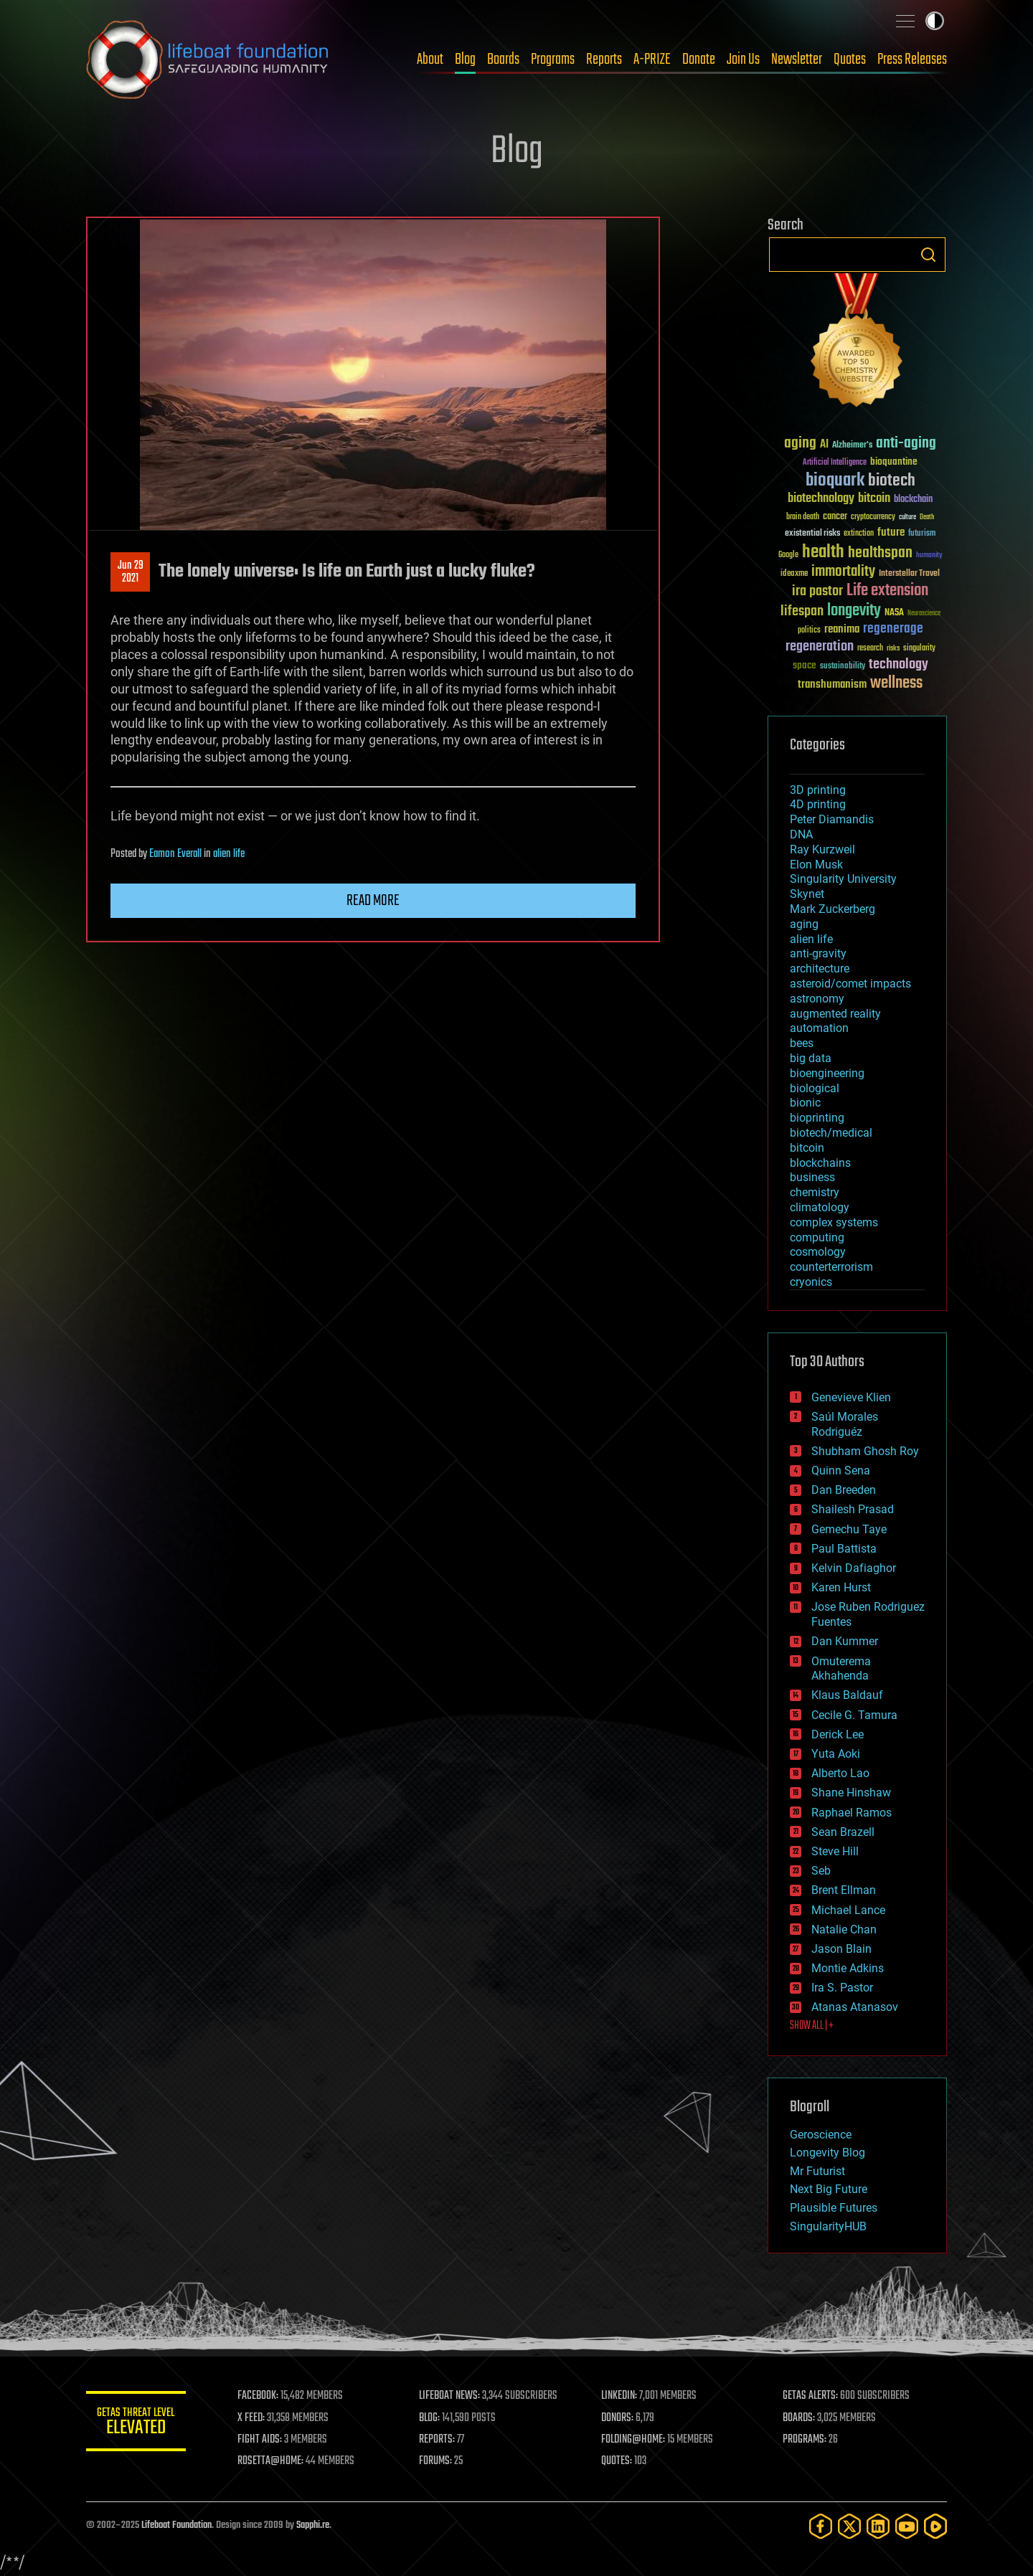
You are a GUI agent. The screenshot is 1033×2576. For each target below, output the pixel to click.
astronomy (817, 998)
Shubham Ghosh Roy (865, 1451)
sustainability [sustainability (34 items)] (842, 667)
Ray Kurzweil (822, 849)
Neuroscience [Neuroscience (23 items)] (923, 614)
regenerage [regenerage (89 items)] (893, 629)
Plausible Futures (833, 2208)
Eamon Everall (175, 854)
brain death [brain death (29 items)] (802, 517)
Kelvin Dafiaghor (853, 1568)
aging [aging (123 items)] (800, 444)
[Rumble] (935, 2526)
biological (814, 1088)
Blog (465, 59)
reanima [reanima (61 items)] (841, 629)
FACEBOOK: (258, 2396)
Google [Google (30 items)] (788, 555)
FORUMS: (436, 2461)
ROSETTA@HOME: (271, 2461)
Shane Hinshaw (851, 1792)
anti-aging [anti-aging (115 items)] (906, 444)
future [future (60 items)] (891, 532)
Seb (821, 1870)
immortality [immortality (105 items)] (843, 571)
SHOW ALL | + (812, 2026)
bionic (805, 1102)
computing (817, 1237)
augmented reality (835, 1014)
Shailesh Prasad (852, 1509)
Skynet (807, 894)
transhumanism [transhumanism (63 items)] (832, 684)
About (430, 59)
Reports (604, 59)
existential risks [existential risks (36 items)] (812, 534)
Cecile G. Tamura (854, 1715)
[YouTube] (906, 2526)
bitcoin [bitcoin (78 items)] (874, 498)
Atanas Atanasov (854, 2007)
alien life (229, 854)
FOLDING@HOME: (634, 2439)
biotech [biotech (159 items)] (891, 481)
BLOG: (430, 2418)
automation (819, 1028)
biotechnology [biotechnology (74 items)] (821, 498)
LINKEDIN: (620, 2396)
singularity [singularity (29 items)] (919, 648)
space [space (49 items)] (804, 665)
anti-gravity (818, 953)
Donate (698, 59)
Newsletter (796, 59)
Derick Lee (837, 1734)
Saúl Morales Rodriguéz (844, 1424)
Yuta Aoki (835, 1754)
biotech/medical (831, 1133)
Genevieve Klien (851, 1397)
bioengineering (827, 1073)
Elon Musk (816, 864)
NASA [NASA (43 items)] (894, 613)
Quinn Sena (840, 1470)
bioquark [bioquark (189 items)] (835, 480)
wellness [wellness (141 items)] (896, 683)
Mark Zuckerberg (832, 909)
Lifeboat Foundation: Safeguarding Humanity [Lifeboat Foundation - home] (208, 59)
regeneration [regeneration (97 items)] (820, 646)
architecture (819, 968)
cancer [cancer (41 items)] (835, 517)
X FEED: (251, 2418)
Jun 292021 (130, 572)
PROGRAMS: (805, 2439)
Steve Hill (835, 1851)
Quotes (850, 59)
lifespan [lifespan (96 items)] (802, 611)
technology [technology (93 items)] (898, 665)
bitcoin (807, 1148)
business (812, 1177)
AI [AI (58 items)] (824, 445)
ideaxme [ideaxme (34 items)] (794, 574)
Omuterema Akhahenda (841, 1668)
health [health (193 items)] (823, 552)
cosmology (818, 1252)
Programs (553, 59)
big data (810, 1058)
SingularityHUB (828, 2226)
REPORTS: (438, 2439)
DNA (801, 834)
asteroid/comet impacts (850, 983)
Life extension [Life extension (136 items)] (887, 591)
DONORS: (618, 2418)
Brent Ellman (843, 1890)
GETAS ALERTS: (811, 2396)
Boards (503, 59)
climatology (819, 1207)
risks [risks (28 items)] (893, 648)
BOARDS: (799, 2418)
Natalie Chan (844, 1929)
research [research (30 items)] (870, 648)
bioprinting (817, 1117)
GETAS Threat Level (136, 2423)
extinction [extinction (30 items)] (859, 534)
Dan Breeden (843, 1490)
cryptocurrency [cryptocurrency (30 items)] (873, 517)
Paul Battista (844, 1548)
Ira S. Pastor (842, 1987)
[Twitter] (849, 2526)
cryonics (811, 1282)
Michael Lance (848, 1910)
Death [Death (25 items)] (927, 517)
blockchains (820, 1163)
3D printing (818, 790)
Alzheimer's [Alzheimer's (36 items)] (852, 445)
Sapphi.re (312, 2525)
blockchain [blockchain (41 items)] (913, 500)
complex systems (834, 1222)
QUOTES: (617, 2461)
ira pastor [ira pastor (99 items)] (817, 591)
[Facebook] (820, 2526)
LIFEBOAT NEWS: (450, 2396)
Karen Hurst (841, 1587)
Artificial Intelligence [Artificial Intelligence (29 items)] (835, 463)
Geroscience (821, 2134)
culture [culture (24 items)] (907, 517)
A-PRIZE (652, 59)
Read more (373, 901)
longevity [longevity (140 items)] (854, 611)
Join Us (743, 59)
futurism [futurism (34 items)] (921, 534)
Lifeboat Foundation (176, 2525)
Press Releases (912, 59)
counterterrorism (831, 1267)
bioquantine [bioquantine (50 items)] (894, 461)
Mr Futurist (817, 2171)
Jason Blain (841, 1949)
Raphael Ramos (851, 1812)
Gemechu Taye (849, 1529)
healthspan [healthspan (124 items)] (880, 553)
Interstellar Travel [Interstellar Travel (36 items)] (909, 574)
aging (804, 924)
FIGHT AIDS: (260, 2439)
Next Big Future (828, 2189)
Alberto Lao (840, 1773)
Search (928, 254)
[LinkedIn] (878, 2526)
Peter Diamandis (832, 819)
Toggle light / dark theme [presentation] (934, 20)
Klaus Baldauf (847, 1695)
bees (801, 1043)
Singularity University (843, 879)
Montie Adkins (847, 1968)
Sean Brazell (842, 1832)
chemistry (814, 1192)
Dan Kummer (844, 1641)
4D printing (818, 804)
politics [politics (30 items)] (809, 630)
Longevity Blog (827, 2152)
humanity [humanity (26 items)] (929, 555)
